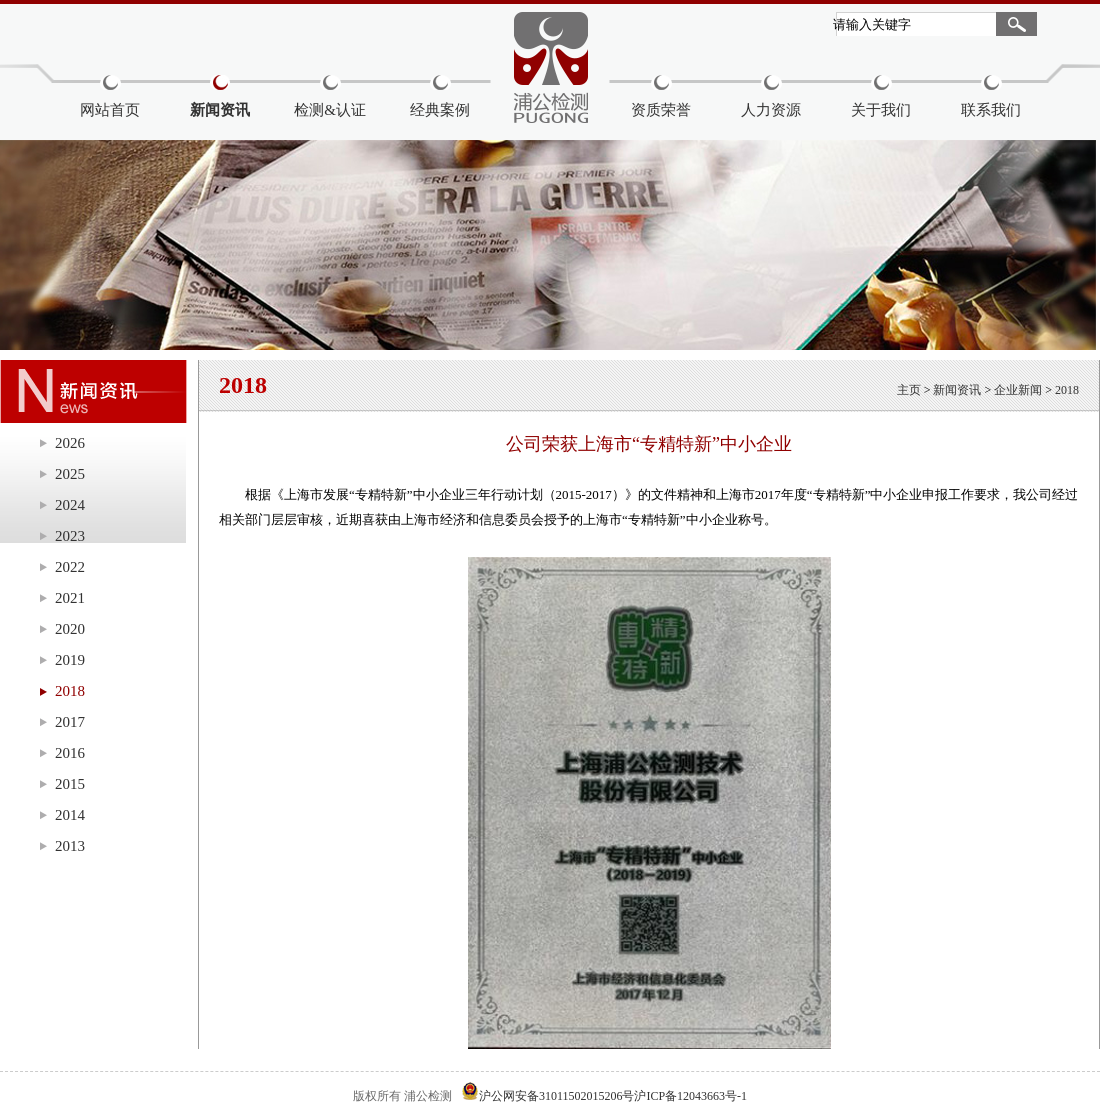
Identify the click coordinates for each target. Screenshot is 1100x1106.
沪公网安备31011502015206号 (557, 1096)
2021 (70, 598)
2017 (70, 722)
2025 (70, 474)
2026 (70, 443)
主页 (909, 390)
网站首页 (110, 110)
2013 (70, 846)
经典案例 (440, 110)
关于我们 (881, 110)
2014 (70, 815)
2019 (70, 660)
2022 (70, 567)
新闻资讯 (220, 110)
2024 (70, 505)
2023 (70, 536)
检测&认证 (330, 110)
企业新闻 (1018, 390)
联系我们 (991, 110)
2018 (70, 691)
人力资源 (771, 110)
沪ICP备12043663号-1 (690, 1096)
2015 (70, 784)
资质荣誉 (661, 110)
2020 (70, 629)
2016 (70, 753)
